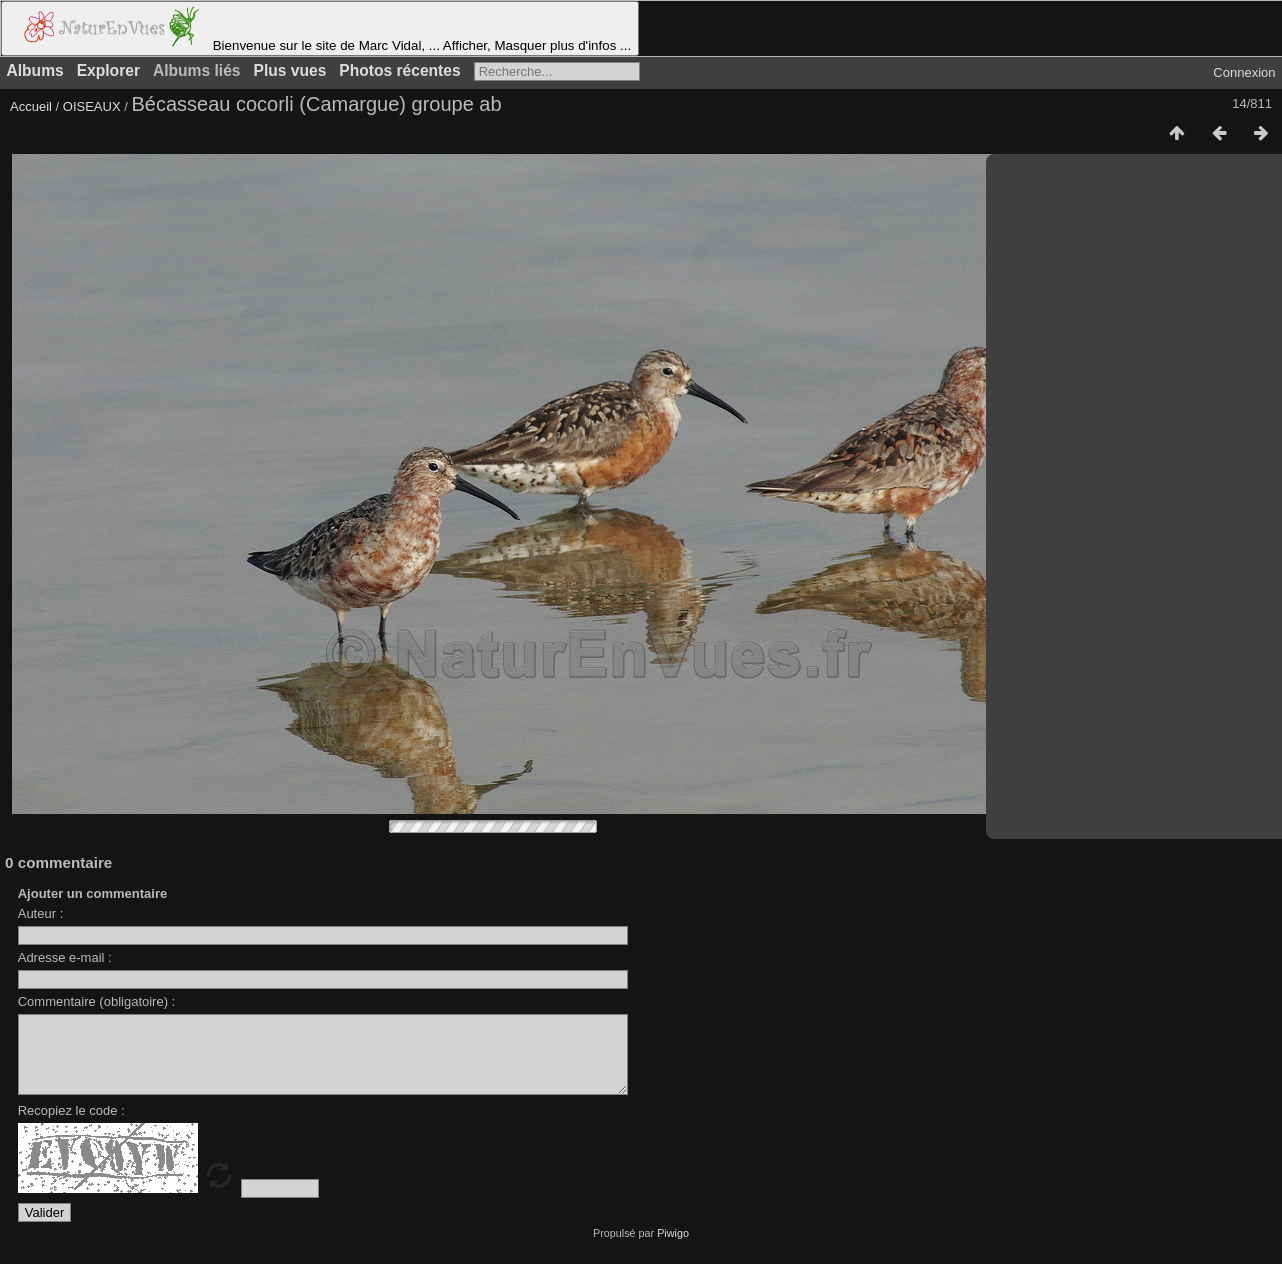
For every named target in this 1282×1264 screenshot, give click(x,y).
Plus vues (290, 70)
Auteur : (41, 913)
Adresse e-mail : (65, 957)
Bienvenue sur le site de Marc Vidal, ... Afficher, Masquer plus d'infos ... (320, 28)
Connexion (1244, 72)
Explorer (108, 70)
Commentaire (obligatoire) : (97, 1001)
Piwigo (673, 1248)
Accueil (31, 106)
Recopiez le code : (71, 1125)
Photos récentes (399, 70)
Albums (35, 70)
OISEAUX (93, 106)
